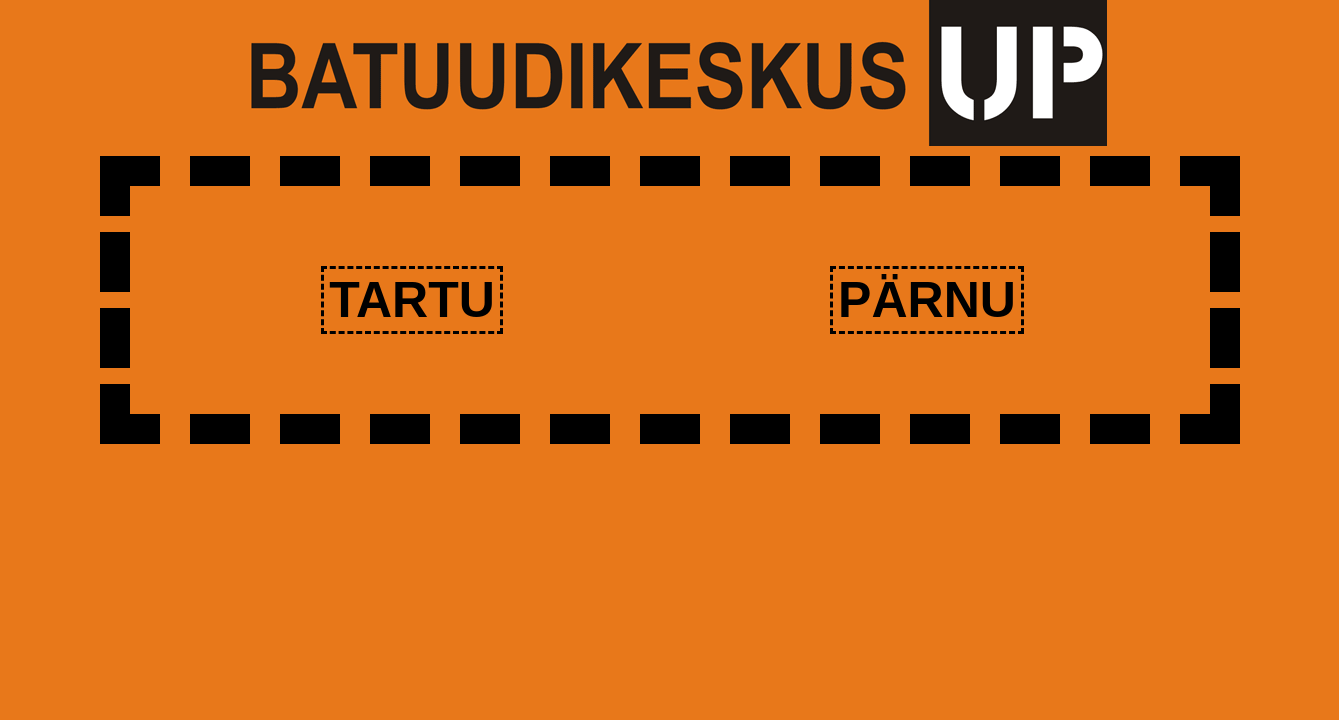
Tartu (412, 300)
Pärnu (927, 300)
